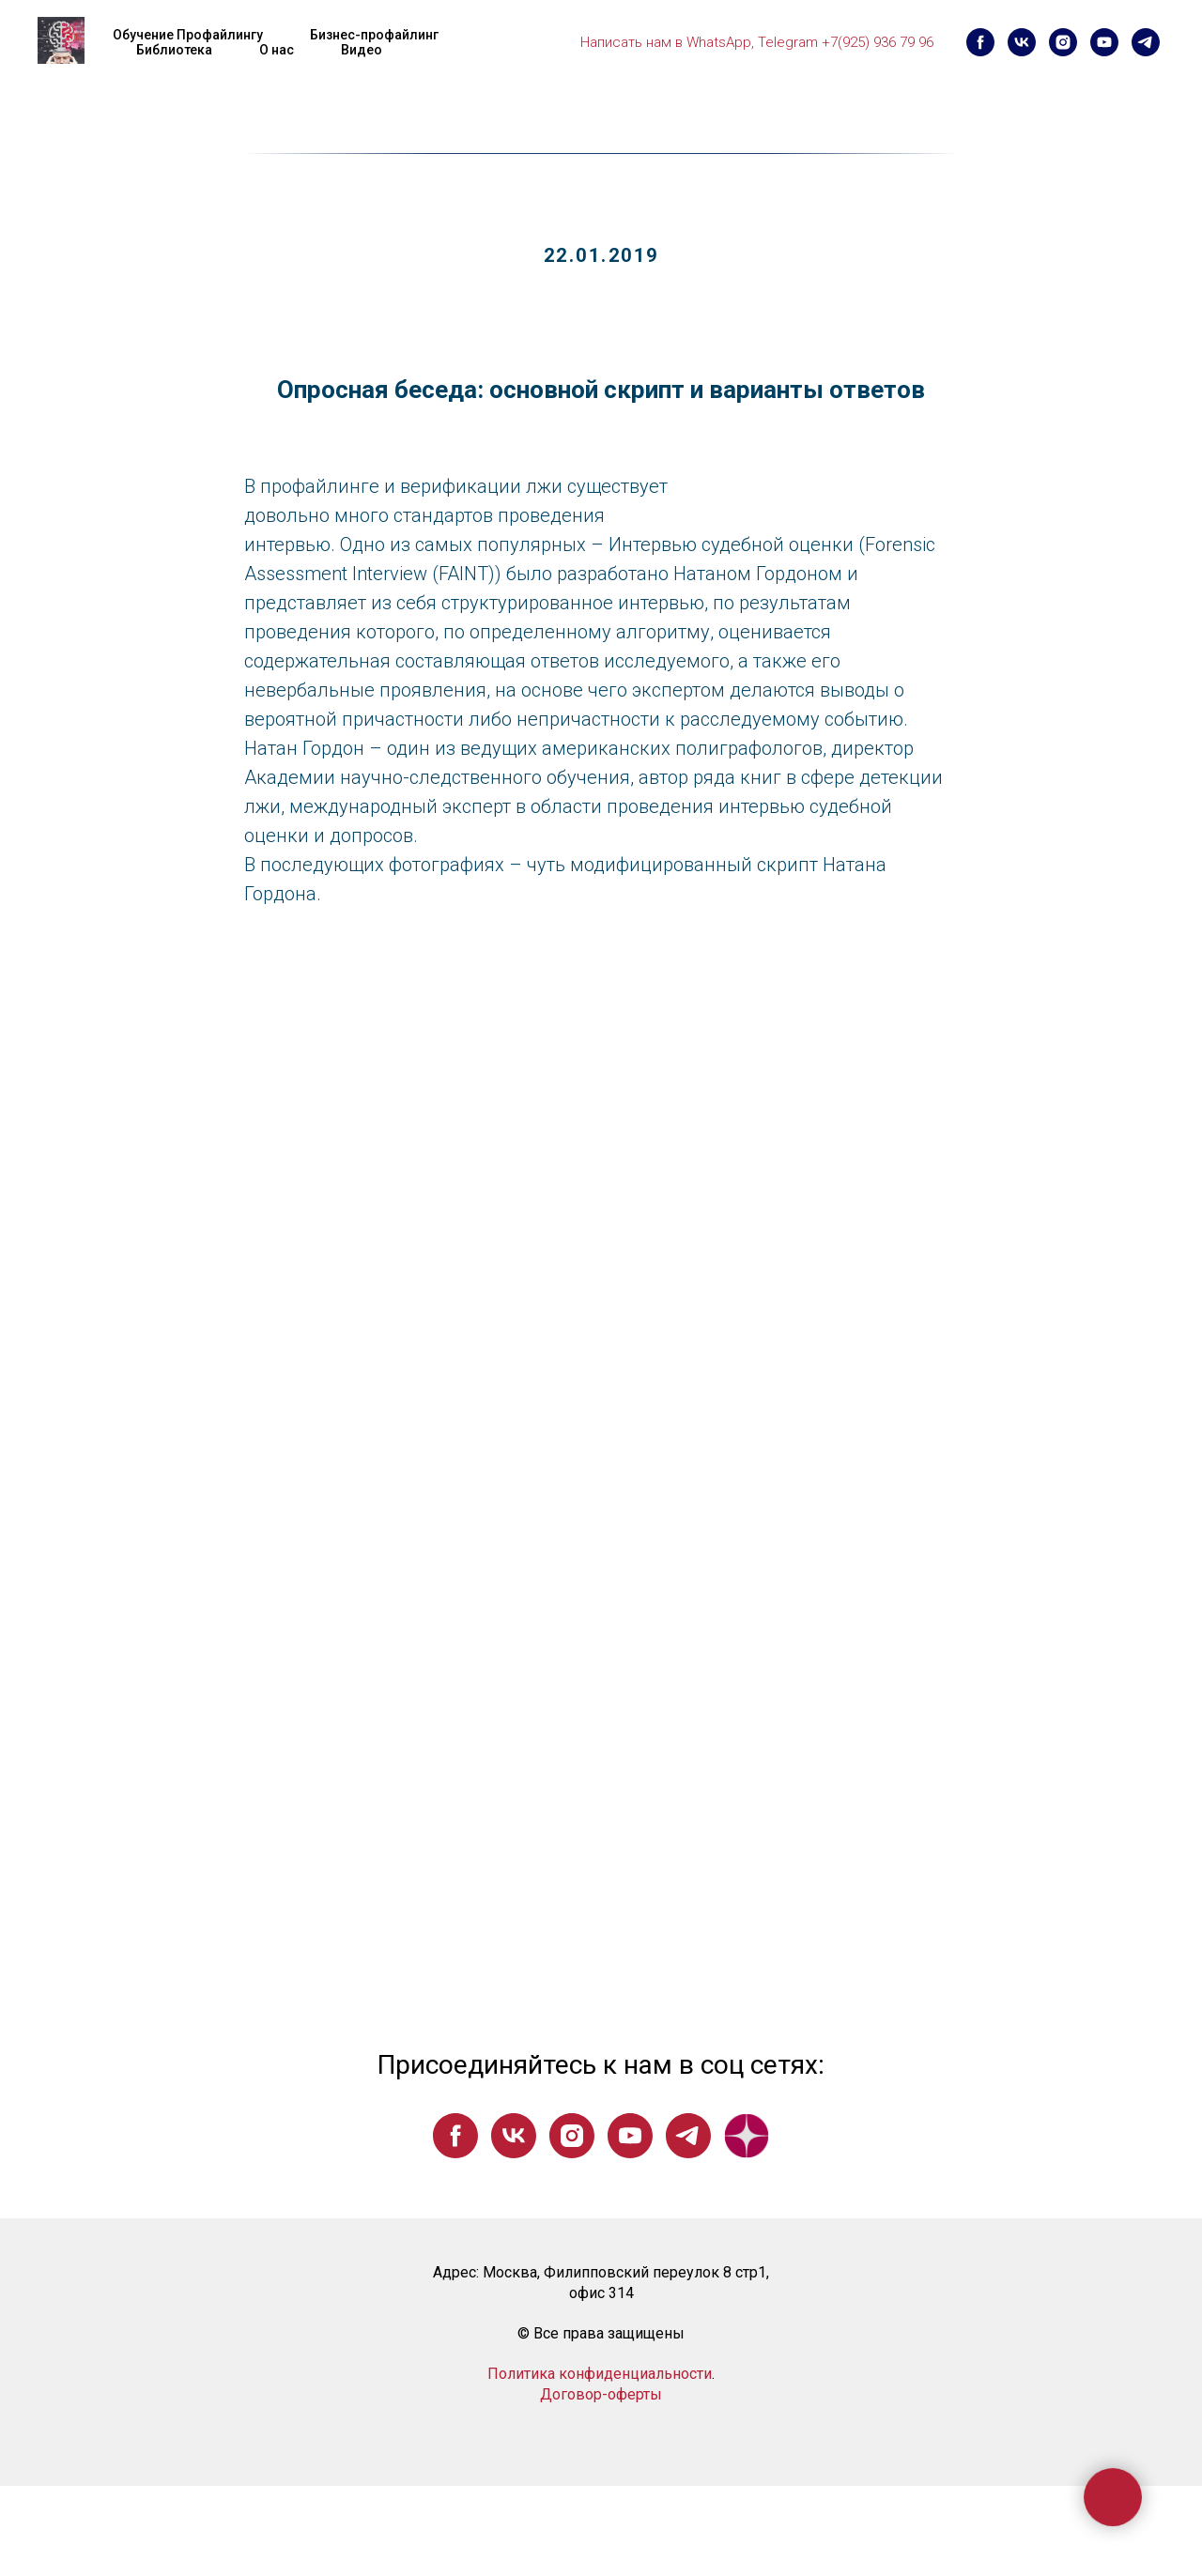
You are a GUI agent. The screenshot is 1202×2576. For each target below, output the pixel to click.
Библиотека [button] (174, 49)
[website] (746, 2135)
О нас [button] (276, 49)
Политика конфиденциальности (599, 2374)
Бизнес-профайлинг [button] (374, 34)
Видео (361, 49)
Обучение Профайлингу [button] (188, 34)
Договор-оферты (601, 2394)
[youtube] (1104, 42)
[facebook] (980, 42)
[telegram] (1146, 42)
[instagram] (1063, 42)
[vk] (1022, 42)
